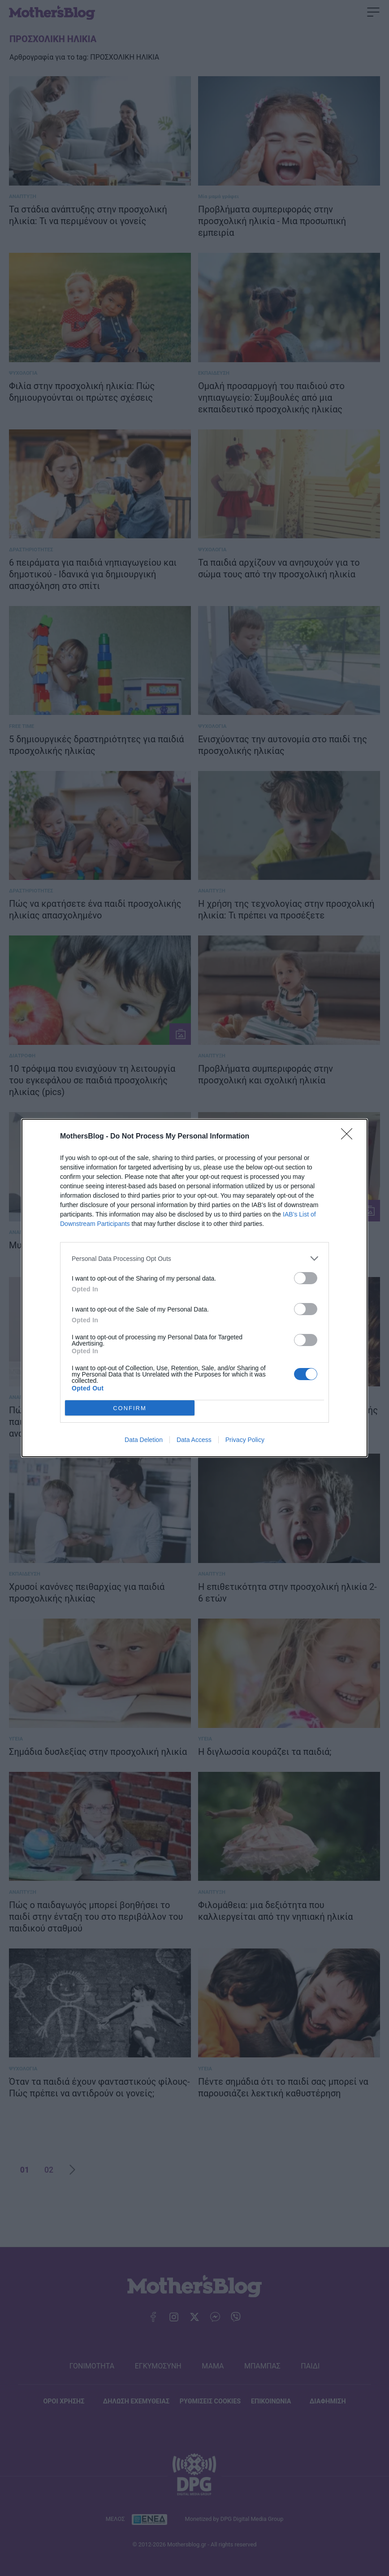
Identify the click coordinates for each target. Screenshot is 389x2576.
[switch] (305, 1278)
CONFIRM (130, 1408)
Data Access (194, 1439)
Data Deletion (144, 1439)
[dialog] (194, 1288)
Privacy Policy (244, 1439)
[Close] (349, 1136)
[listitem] (194, 1258)
